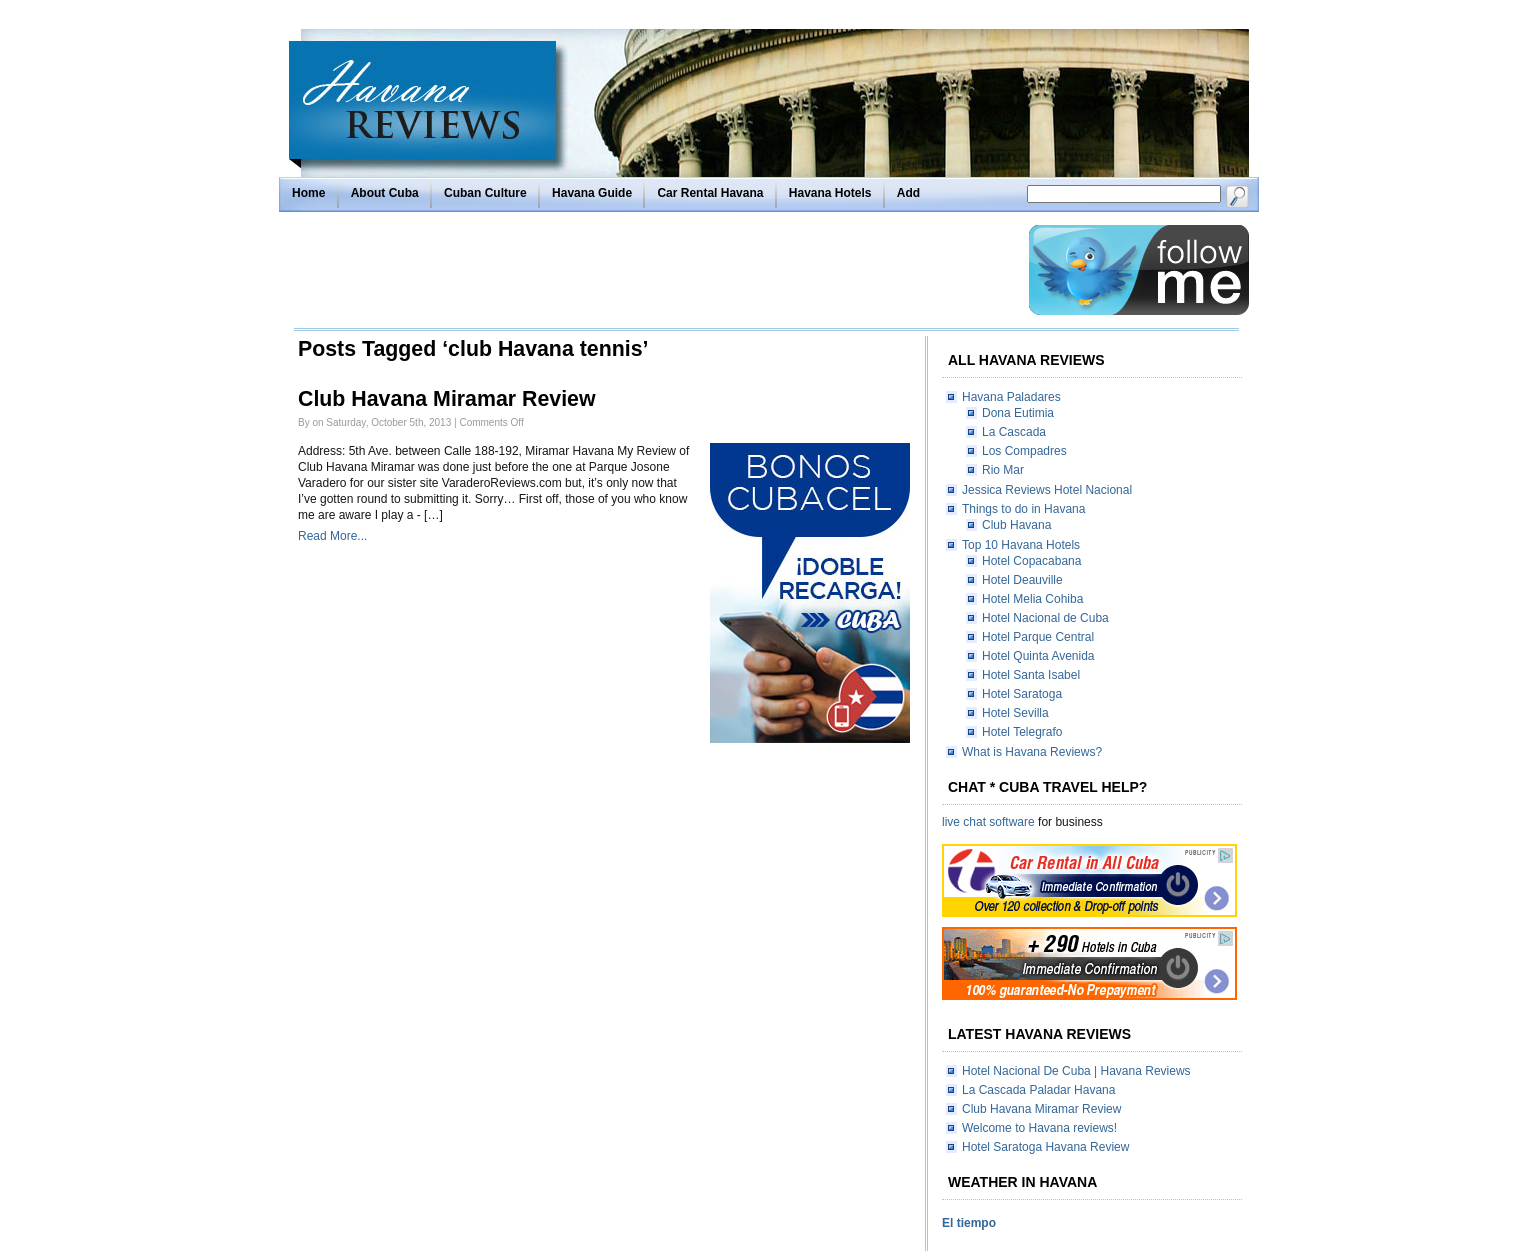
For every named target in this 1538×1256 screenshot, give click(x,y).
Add (908, 193)
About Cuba (385, 193)
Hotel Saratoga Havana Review (1045, 1147)
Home (308, 193)
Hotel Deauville (1022, 580)
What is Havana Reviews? (1032, 752)
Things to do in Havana (1023, 509)
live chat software (988, 822)
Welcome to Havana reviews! (1039, 1128)
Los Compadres (1024, 451)
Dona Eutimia (1018, 413)
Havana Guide (592, 193)
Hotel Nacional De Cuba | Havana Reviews (1076, 1071)
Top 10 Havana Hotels (1021, 545)
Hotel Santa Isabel (1031, 675)
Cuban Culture (485, 193)
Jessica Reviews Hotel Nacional (1047, 490)
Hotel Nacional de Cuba (1045, 618)
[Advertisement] (656, 270)
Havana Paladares (1011, 397)
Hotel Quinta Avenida (1038, 656)
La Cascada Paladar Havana (1038, 1090)
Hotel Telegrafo (1022, 732)
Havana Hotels (830, 193)
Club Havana (1016, 525)
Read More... (332, 536)
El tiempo (969, 1223)
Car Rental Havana (710, 193)
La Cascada (1014, 432)
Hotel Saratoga (1022, 694)
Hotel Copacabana (1031, 561)
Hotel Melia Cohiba (1032, 599)
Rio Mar (1003, 470)
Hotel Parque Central (1038, 637)
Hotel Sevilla (1015, 713)
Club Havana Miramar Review (447, 399)
